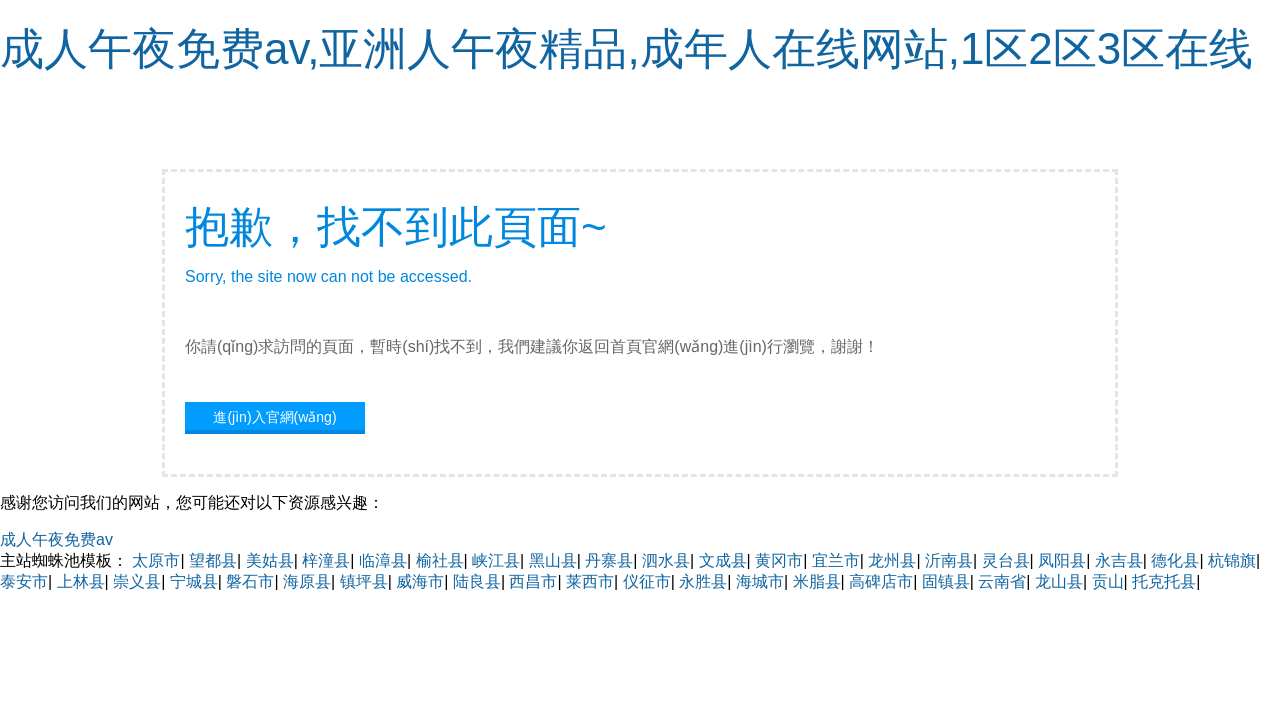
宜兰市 (836, 560)
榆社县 (440, 560)
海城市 (760, 581)
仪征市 (647, 581)
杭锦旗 (1232, 560)
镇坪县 (364, 581)
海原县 (307, 581)
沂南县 (949, 560)
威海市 (420, 581)
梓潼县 (326, 560)
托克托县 (1164, 581)
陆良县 (477, 581)
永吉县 (1119, 560)
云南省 (1002, 581)
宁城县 (194, 581)
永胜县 (703, 581)
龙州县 (892, 560)
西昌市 (533, 581)
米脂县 (817, 581)
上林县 (81, 581)
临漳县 (383, 560)
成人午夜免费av (56, 539)
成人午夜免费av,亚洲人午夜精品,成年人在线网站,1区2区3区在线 (626, 48)
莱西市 (590, 581)
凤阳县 (1062, 560)
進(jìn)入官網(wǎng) (274, 417)
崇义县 (137, 581)
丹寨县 (609, 560)
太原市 (156, 560)
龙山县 (1059, 581)
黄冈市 (779, 560)
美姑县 (270, 560)
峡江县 (496, 560)
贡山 (1108, 581)
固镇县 (946, 581)
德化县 (1175, 560)
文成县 (723, 560)
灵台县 (1006, 560)
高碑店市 (881, 581)
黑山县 (553, 560)
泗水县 (666, 560)
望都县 (213, 560)
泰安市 (24, 581)
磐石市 (250, 581)
